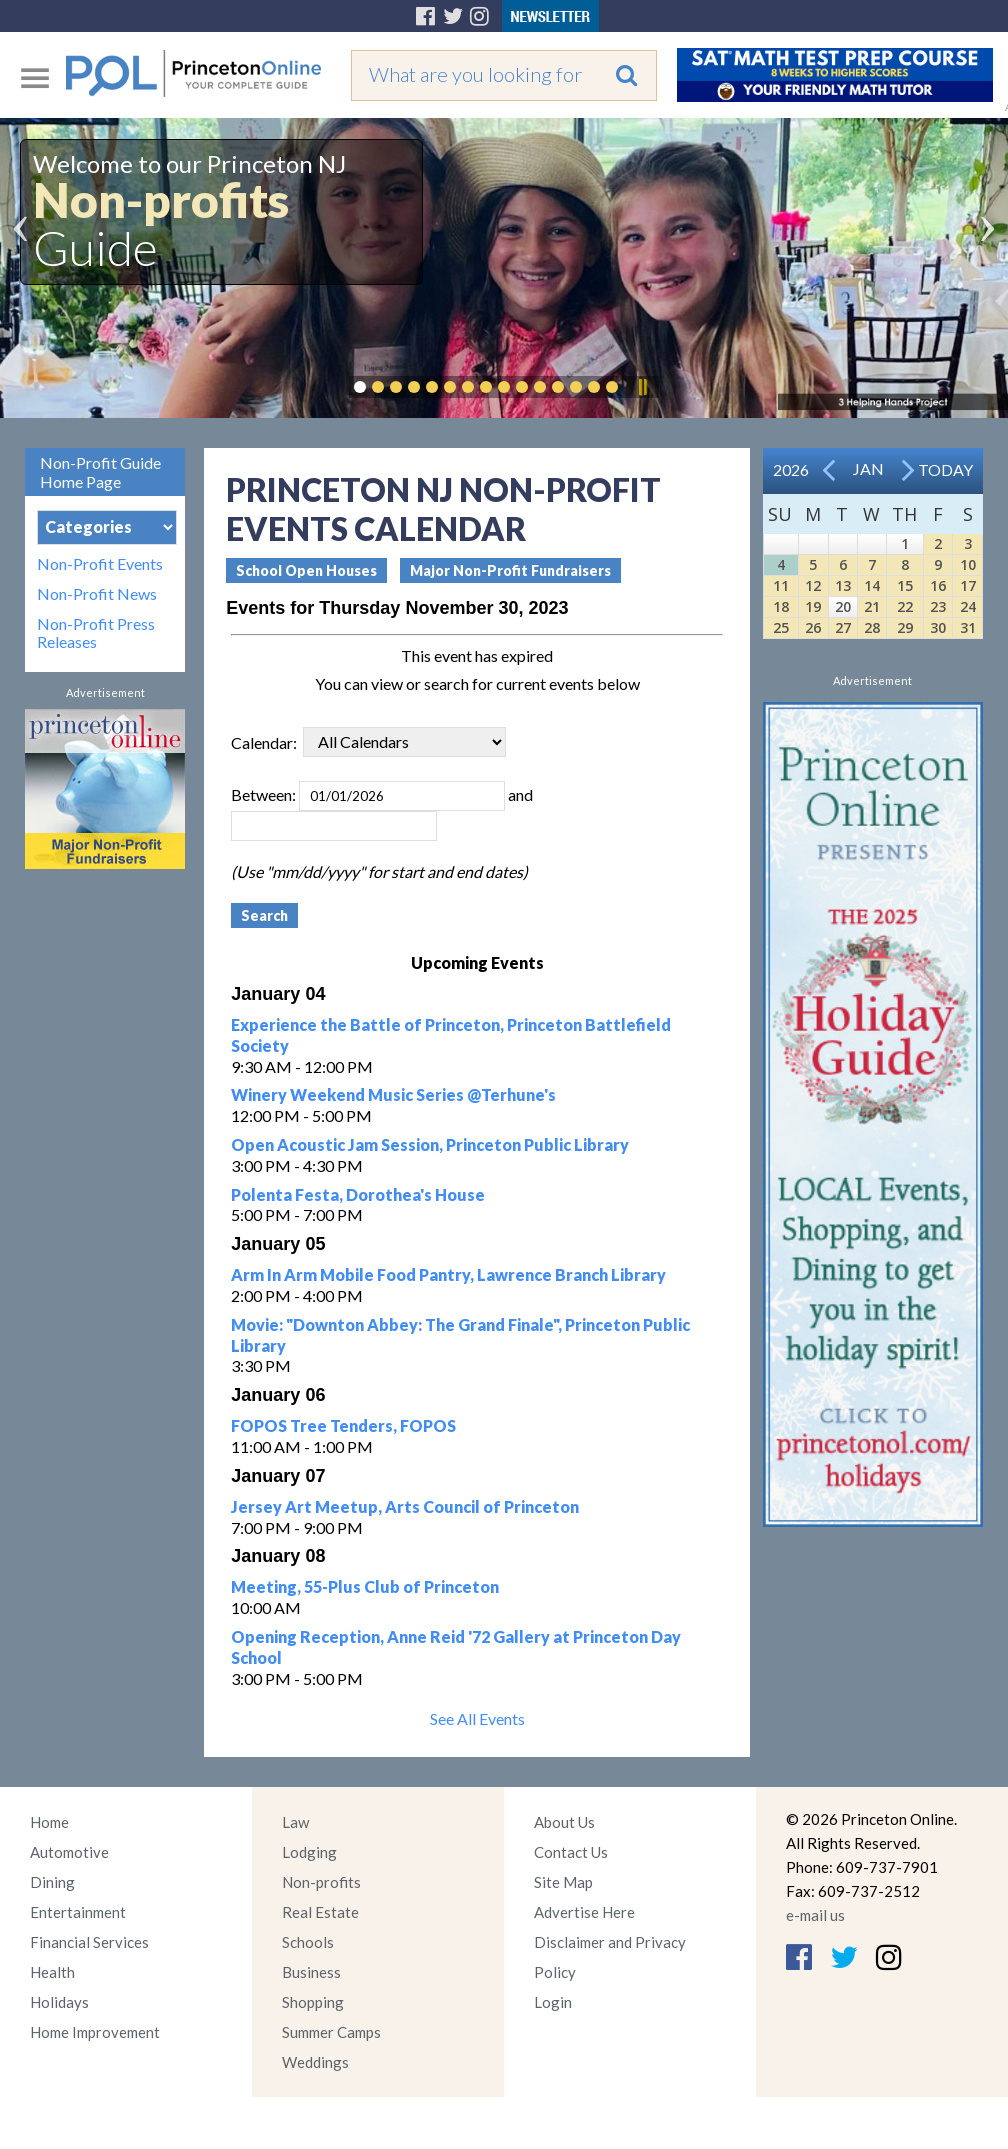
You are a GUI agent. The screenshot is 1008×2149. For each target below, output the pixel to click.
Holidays (59, 2002)
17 (968, 585)
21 (872, 606)
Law (295, 1822)
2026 (791, 469)
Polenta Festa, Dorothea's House (358, 1194)
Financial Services (89, 1942)
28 (872, 627)
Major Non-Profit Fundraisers (510, 570)
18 (781, 606)
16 (938, 585)
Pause (642, 387)
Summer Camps (331, 2032)
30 (938, 627)
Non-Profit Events (100, 564)
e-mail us (815, 1915)
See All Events (477, 1718)
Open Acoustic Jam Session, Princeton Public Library (430, 1144)
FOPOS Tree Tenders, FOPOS (343, 1425)
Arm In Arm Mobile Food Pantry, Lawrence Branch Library (448, 1274)
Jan (868, 468)
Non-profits (321, 1882)
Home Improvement (95, 2032)
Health (52, 1972)
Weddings (315, 2062)
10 (968, 564)
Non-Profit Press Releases (96, 633)
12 (813, 585)
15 (905, 585)
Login (553, 2002)
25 (781, 627)
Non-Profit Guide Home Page (100, 472)
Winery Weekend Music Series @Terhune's (393, 1094)
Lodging (309, 1852)
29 (905, 627)
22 (905, 606)
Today (945, 469)
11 (781, 585)
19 (813, 606)
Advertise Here (584, 1912)
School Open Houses (306, 570)
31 (968, 627)
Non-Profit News (97, 594)
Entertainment (78, 1912)
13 (843, 585)
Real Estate (320, 1912)
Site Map (563, 1882)
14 (872, 585)
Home (49, 1822)
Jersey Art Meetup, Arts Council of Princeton (405, 1506)
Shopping (313, 2002)
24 (968, 606)
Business (311, 1972)
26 (813, 627)
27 (843, 627)
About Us (564, 1822)
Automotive (69, 1852)
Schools (308, 1942)
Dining (52, 1882)
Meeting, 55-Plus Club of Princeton (365, 1586)
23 (938, 606)
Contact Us (571, 1852)
